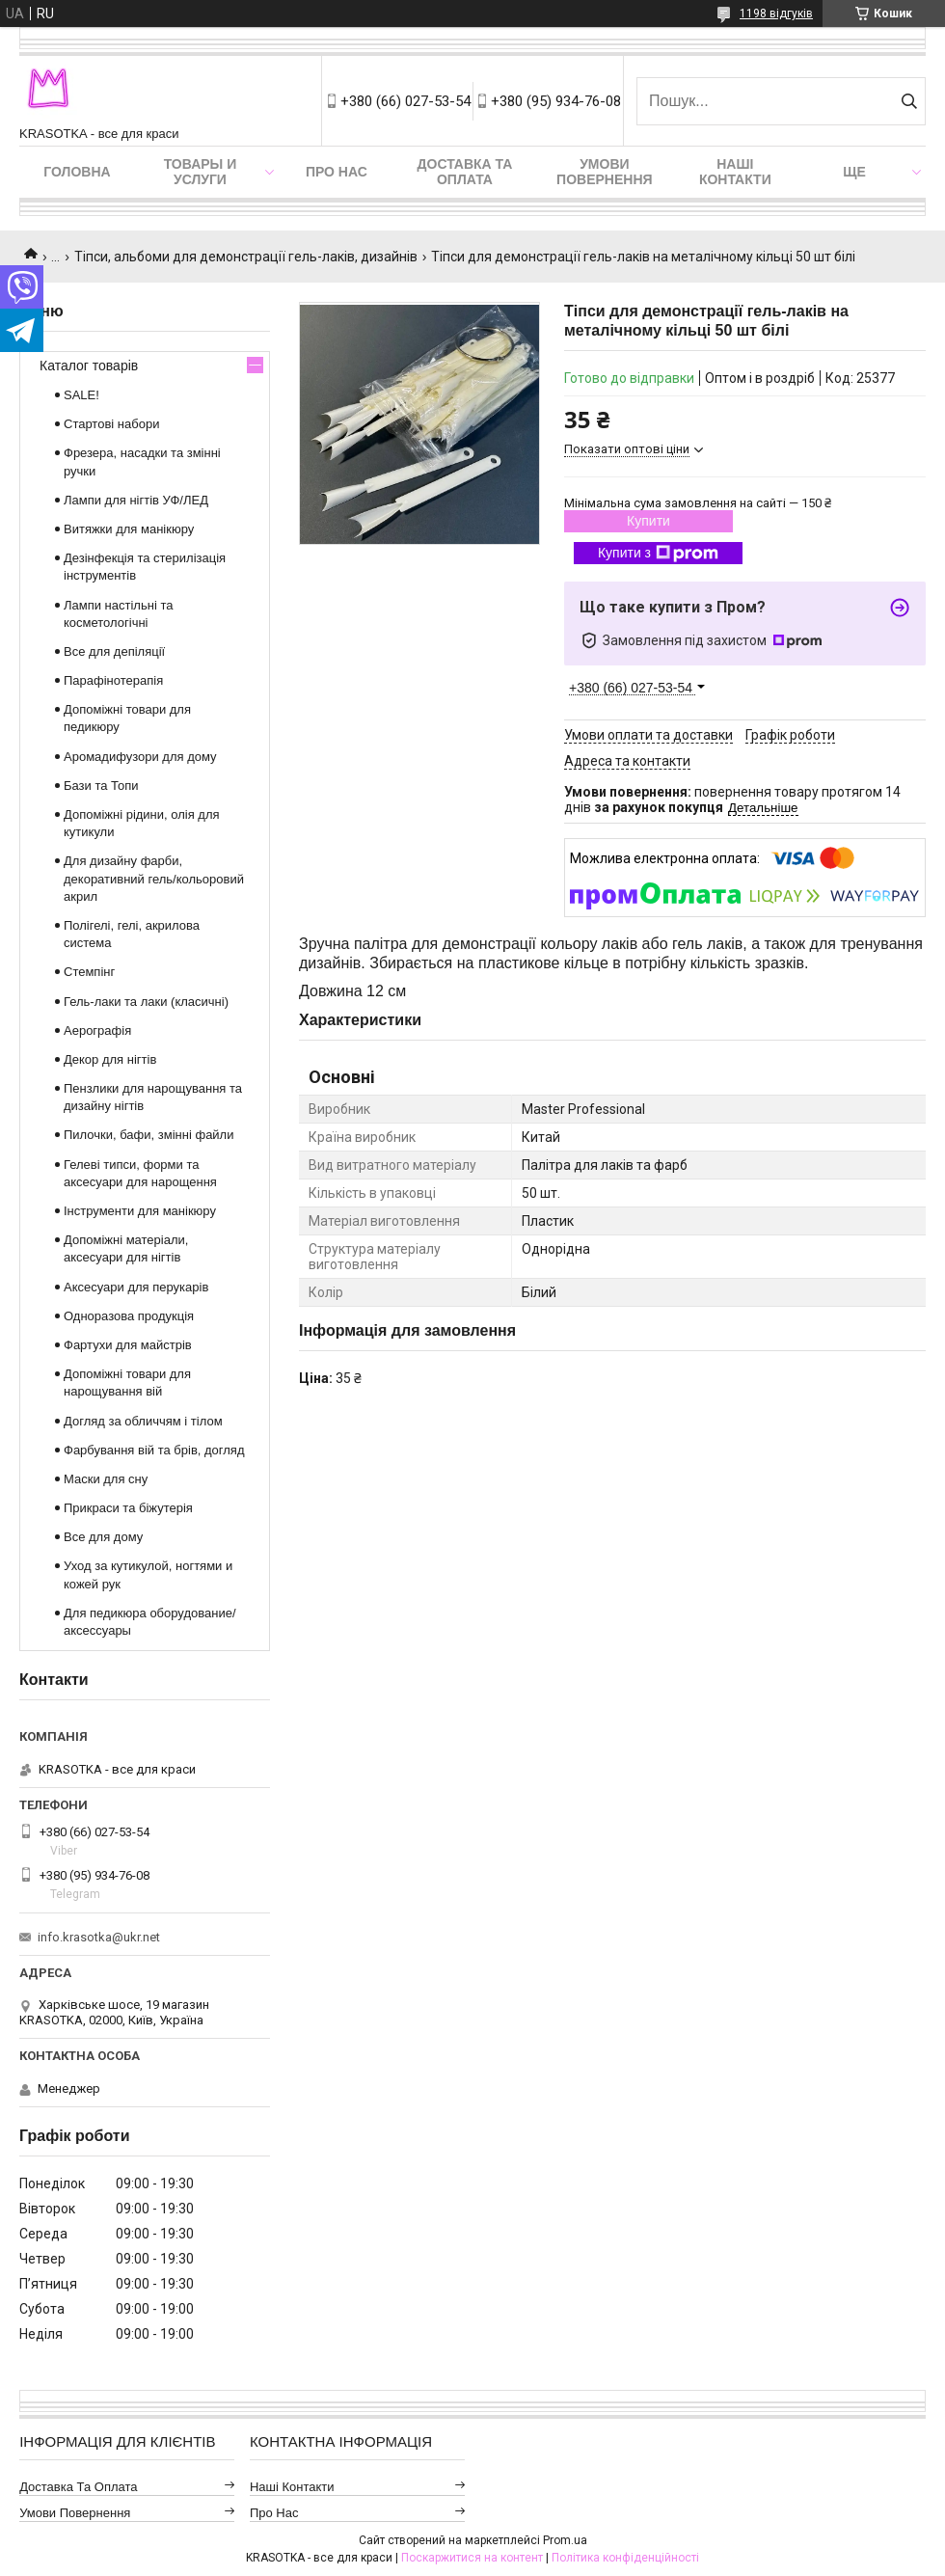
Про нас (336, 171)
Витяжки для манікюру (129, 529)
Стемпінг (89, 971)
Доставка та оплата (465, 171)
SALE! (81, 395)
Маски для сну (106, 1479)
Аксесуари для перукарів (136, 1287)
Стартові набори (111, 424)
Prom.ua (565, 2540)
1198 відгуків (776, 13)
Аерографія (97, 1030)
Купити (648, 521)
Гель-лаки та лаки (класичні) (146, 1001)
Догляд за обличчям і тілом (143, 1421)
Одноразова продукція (129, 1316)
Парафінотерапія (113, 680)
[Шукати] (909, 101)
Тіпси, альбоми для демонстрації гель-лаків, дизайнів (246, 256)
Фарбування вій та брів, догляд (154, 1450)
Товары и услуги (200, 171)
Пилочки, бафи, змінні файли (148, 1134)
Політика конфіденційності (625, 2557)
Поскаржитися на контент (472, 2557)
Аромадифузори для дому (140, 756)
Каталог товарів (89, 365)
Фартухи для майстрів (128, 1345)
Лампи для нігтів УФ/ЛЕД (136, 500)
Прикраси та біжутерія (128, 1508)
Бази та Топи (101, 785)
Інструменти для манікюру (140, 1211)
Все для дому (103, 1537)
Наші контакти (735, 171)
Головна (76, 171)
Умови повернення (604, 171)
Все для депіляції (114, 651)
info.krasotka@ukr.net (99, 1937)
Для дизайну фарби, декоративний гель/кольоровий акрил (154, 878)
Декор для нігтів (110, 1059)
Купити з (658, 553)
